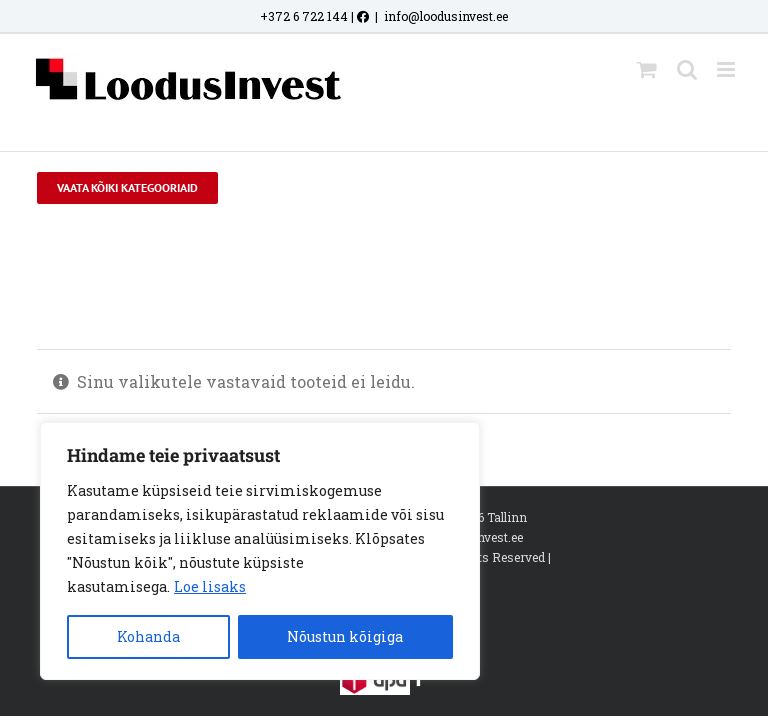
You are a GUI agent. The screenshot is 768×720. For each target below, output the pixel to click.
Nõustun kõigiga (345, 636)
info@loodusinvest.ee (446, 16)
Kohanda (148, 636)
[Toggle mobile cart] (647, 69)
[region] (260, 551)
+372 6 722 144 (304, 16)
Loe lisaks (210, 586)
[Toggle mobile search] (687, 69)
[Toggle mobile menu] (727, 69)
